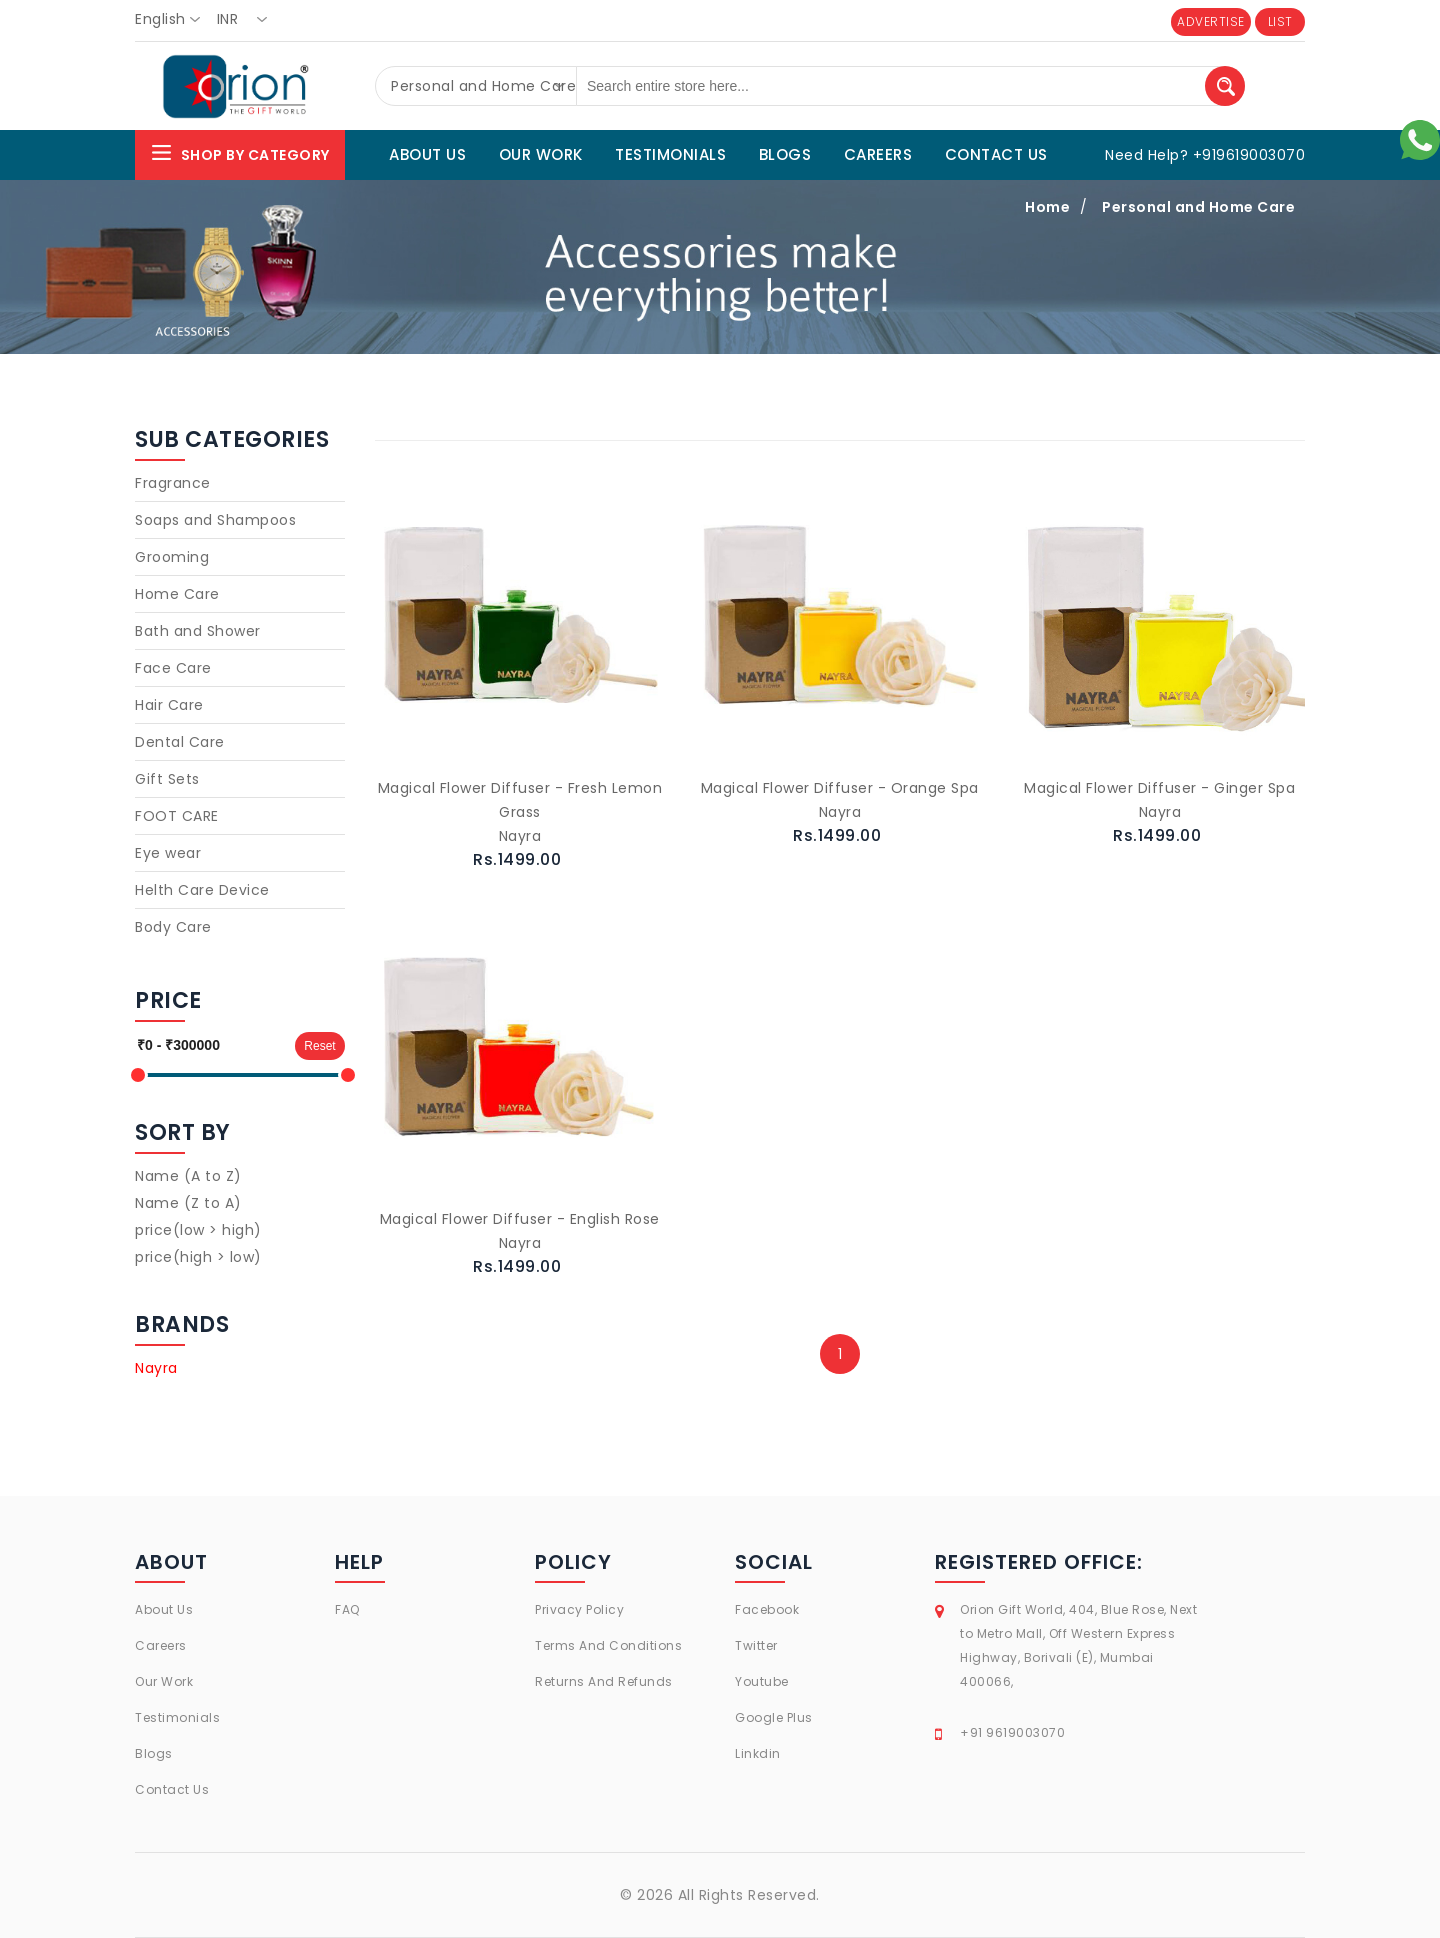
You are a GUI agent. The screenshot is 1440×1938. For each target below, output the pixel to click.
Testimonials (177, 1717)
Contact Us (172, 1789)
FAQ (347, 1609)
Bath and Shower (198, 631)
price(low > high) (198, 1230)
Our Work (164, 1681)
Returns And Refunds (604, 1681)
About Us (164, 1609)
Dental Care (180, 742)
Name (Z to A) (188, 1203)
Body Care (173, 927)
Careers (161, 1645)
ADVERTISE (1211, 21)
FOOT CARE (177, 816)
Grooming (172, 557)
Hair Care (169, 705)
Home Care (177, 594)
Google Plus (774, 1717)
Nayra (156, 1368)
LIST (1280, 21)
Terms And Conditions (608, 1645)
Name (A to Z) (188, 1176)
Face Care (173, 668)
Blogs (154, 1753)
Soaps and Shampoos (215, 520)
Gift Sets (167, 779)
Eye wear (168, 853)
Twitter (756, 1645)
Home (1047, 207)
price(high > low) (198, 1257)
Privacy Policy (579, 1609)
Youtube (762, 1681)
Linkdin (758, 1753)
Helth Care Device (202, 890)
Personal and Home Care (1198, 207)
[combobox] (173, 20)
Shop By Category (240, 152)
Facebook (767, 1609)
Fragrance (173, 483)
